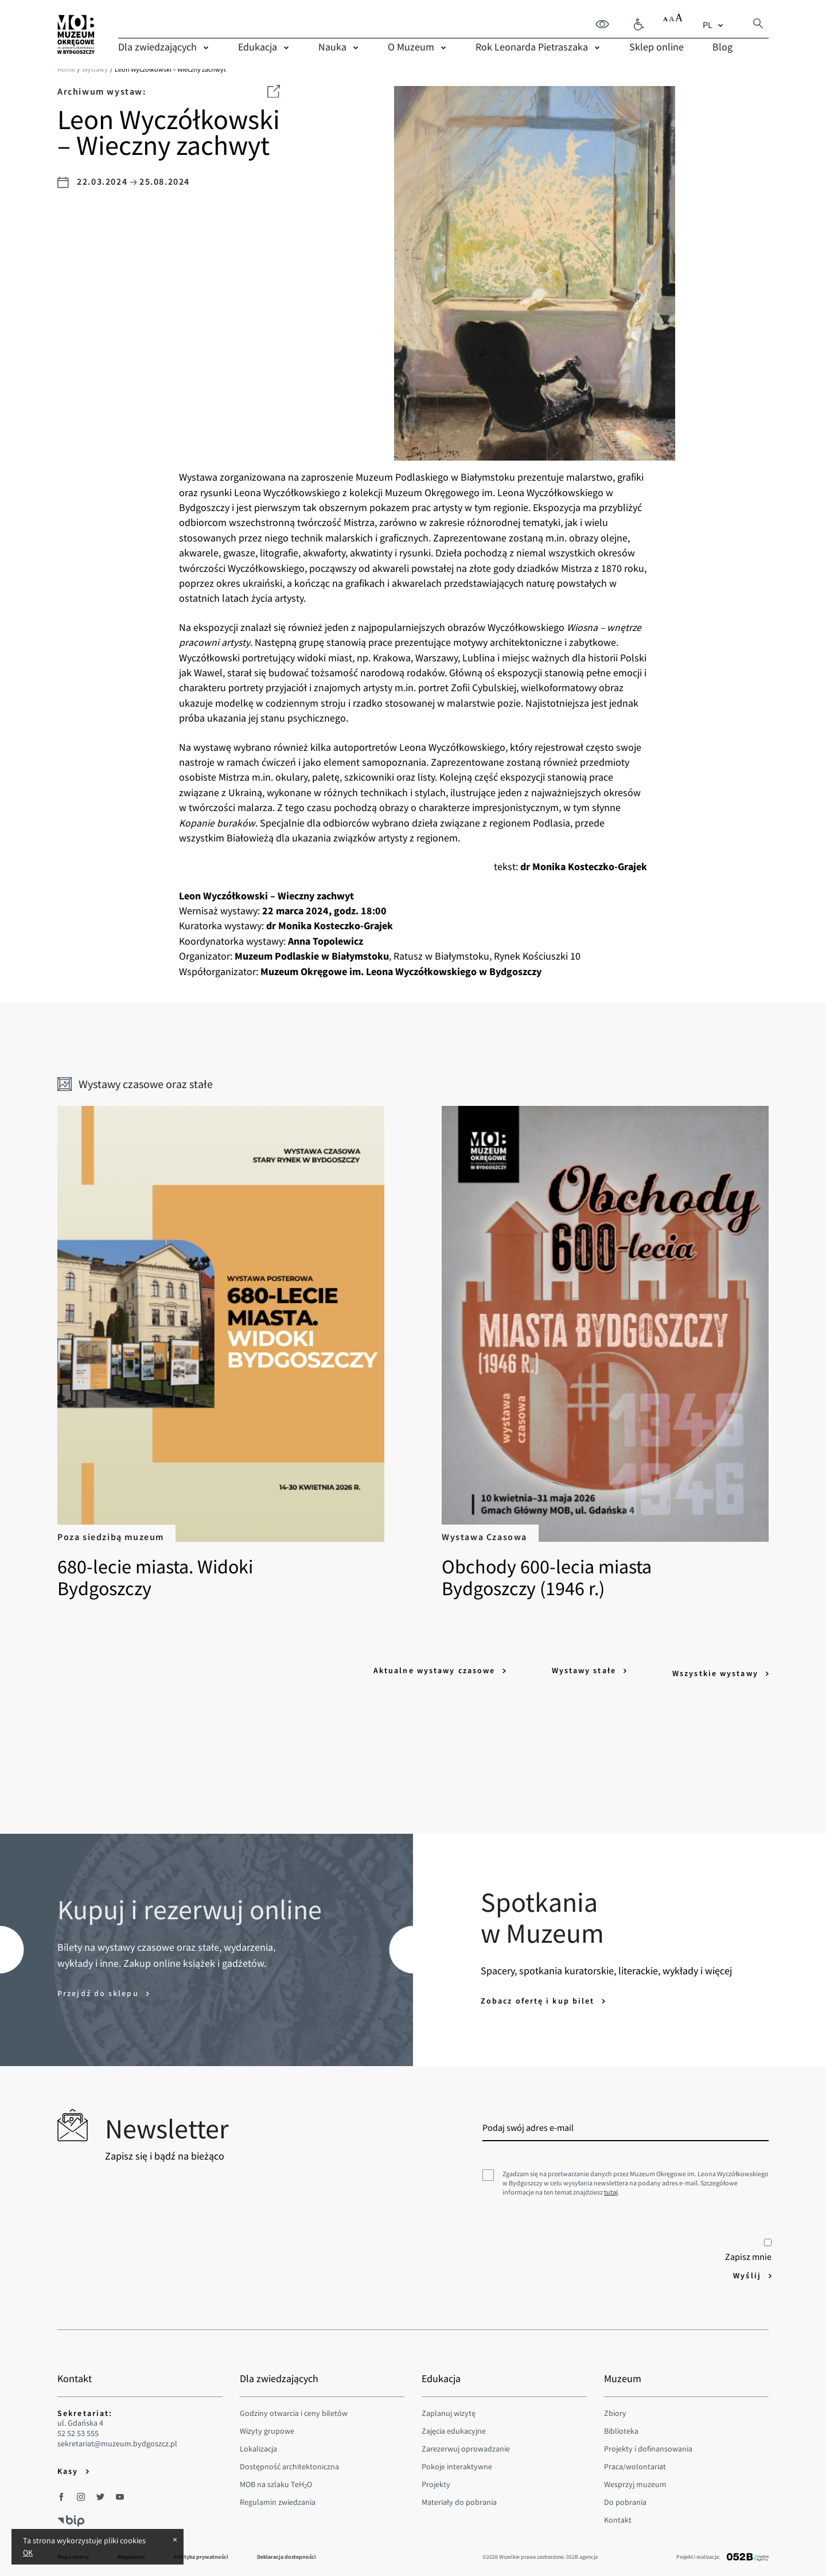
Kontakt (618, 2514)
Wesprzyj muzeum (635, 2478)
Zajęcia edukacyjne (454, 2425)
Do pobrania (625, 2496)
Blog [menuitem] (722, 46)
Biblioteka (621, 2425)
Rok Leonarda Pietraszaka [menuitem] (532, 46)
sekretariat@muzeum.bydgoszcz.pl (117, 2438)
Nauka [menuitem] (332, 46)
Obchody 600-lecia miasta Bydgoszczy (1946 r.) (595, 1353)
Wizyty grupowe (267, 2425)
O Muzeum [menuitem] (411, 46)
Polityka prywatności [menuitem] (201, 2551)
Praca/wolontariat (635, 2461)
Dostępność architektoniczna (289, 2461)
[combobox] (714, 24)
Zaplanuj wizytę (449, 2407)
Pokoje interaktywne (457, 2461)
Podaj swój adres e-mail (528, 2121)
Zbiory (615, 2407)
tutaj (611, 2186)
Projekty (436, 2478)
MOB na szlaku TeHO (276, 2478)
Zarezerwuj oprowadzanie (466, 2443)
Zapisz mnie (748, 2245)
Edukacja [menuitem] (257, 46)
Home (66, 69)
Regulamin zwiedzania (277, 2496)
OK (28, 2552)
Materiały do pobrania (459, 2496)
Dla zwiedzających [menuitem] (157, 46)
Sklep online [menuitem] (656, 46)
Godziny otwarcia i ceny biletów (294, 2407)
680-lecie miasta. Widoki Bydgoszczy (231, 1353)
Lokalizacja (258, 2443)
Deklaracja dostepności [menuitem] (286, 2551)
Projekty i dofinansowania (648, 2443)
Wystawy (95, 69)
